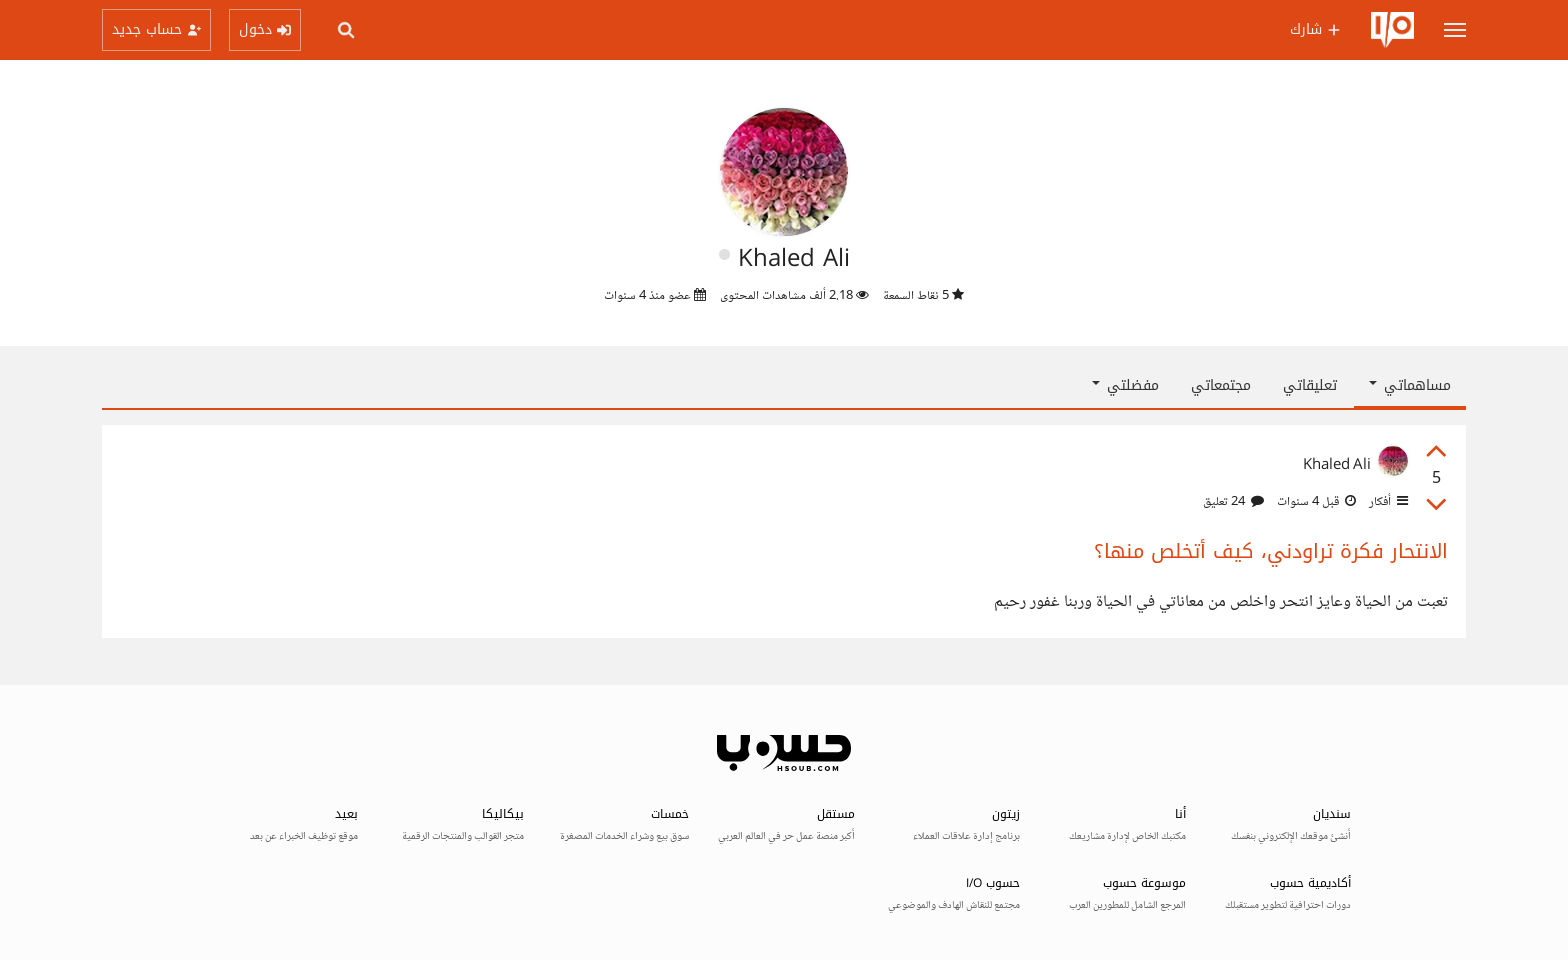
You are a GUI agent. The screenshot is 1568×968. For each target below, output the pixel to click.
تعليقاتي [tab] (1310, 385)
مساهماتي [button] (1410, 385)
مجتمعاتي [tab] (1221, 385)
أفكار (1387, 502)
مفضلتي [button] (1125, 385)
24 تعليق (1233, 502)
